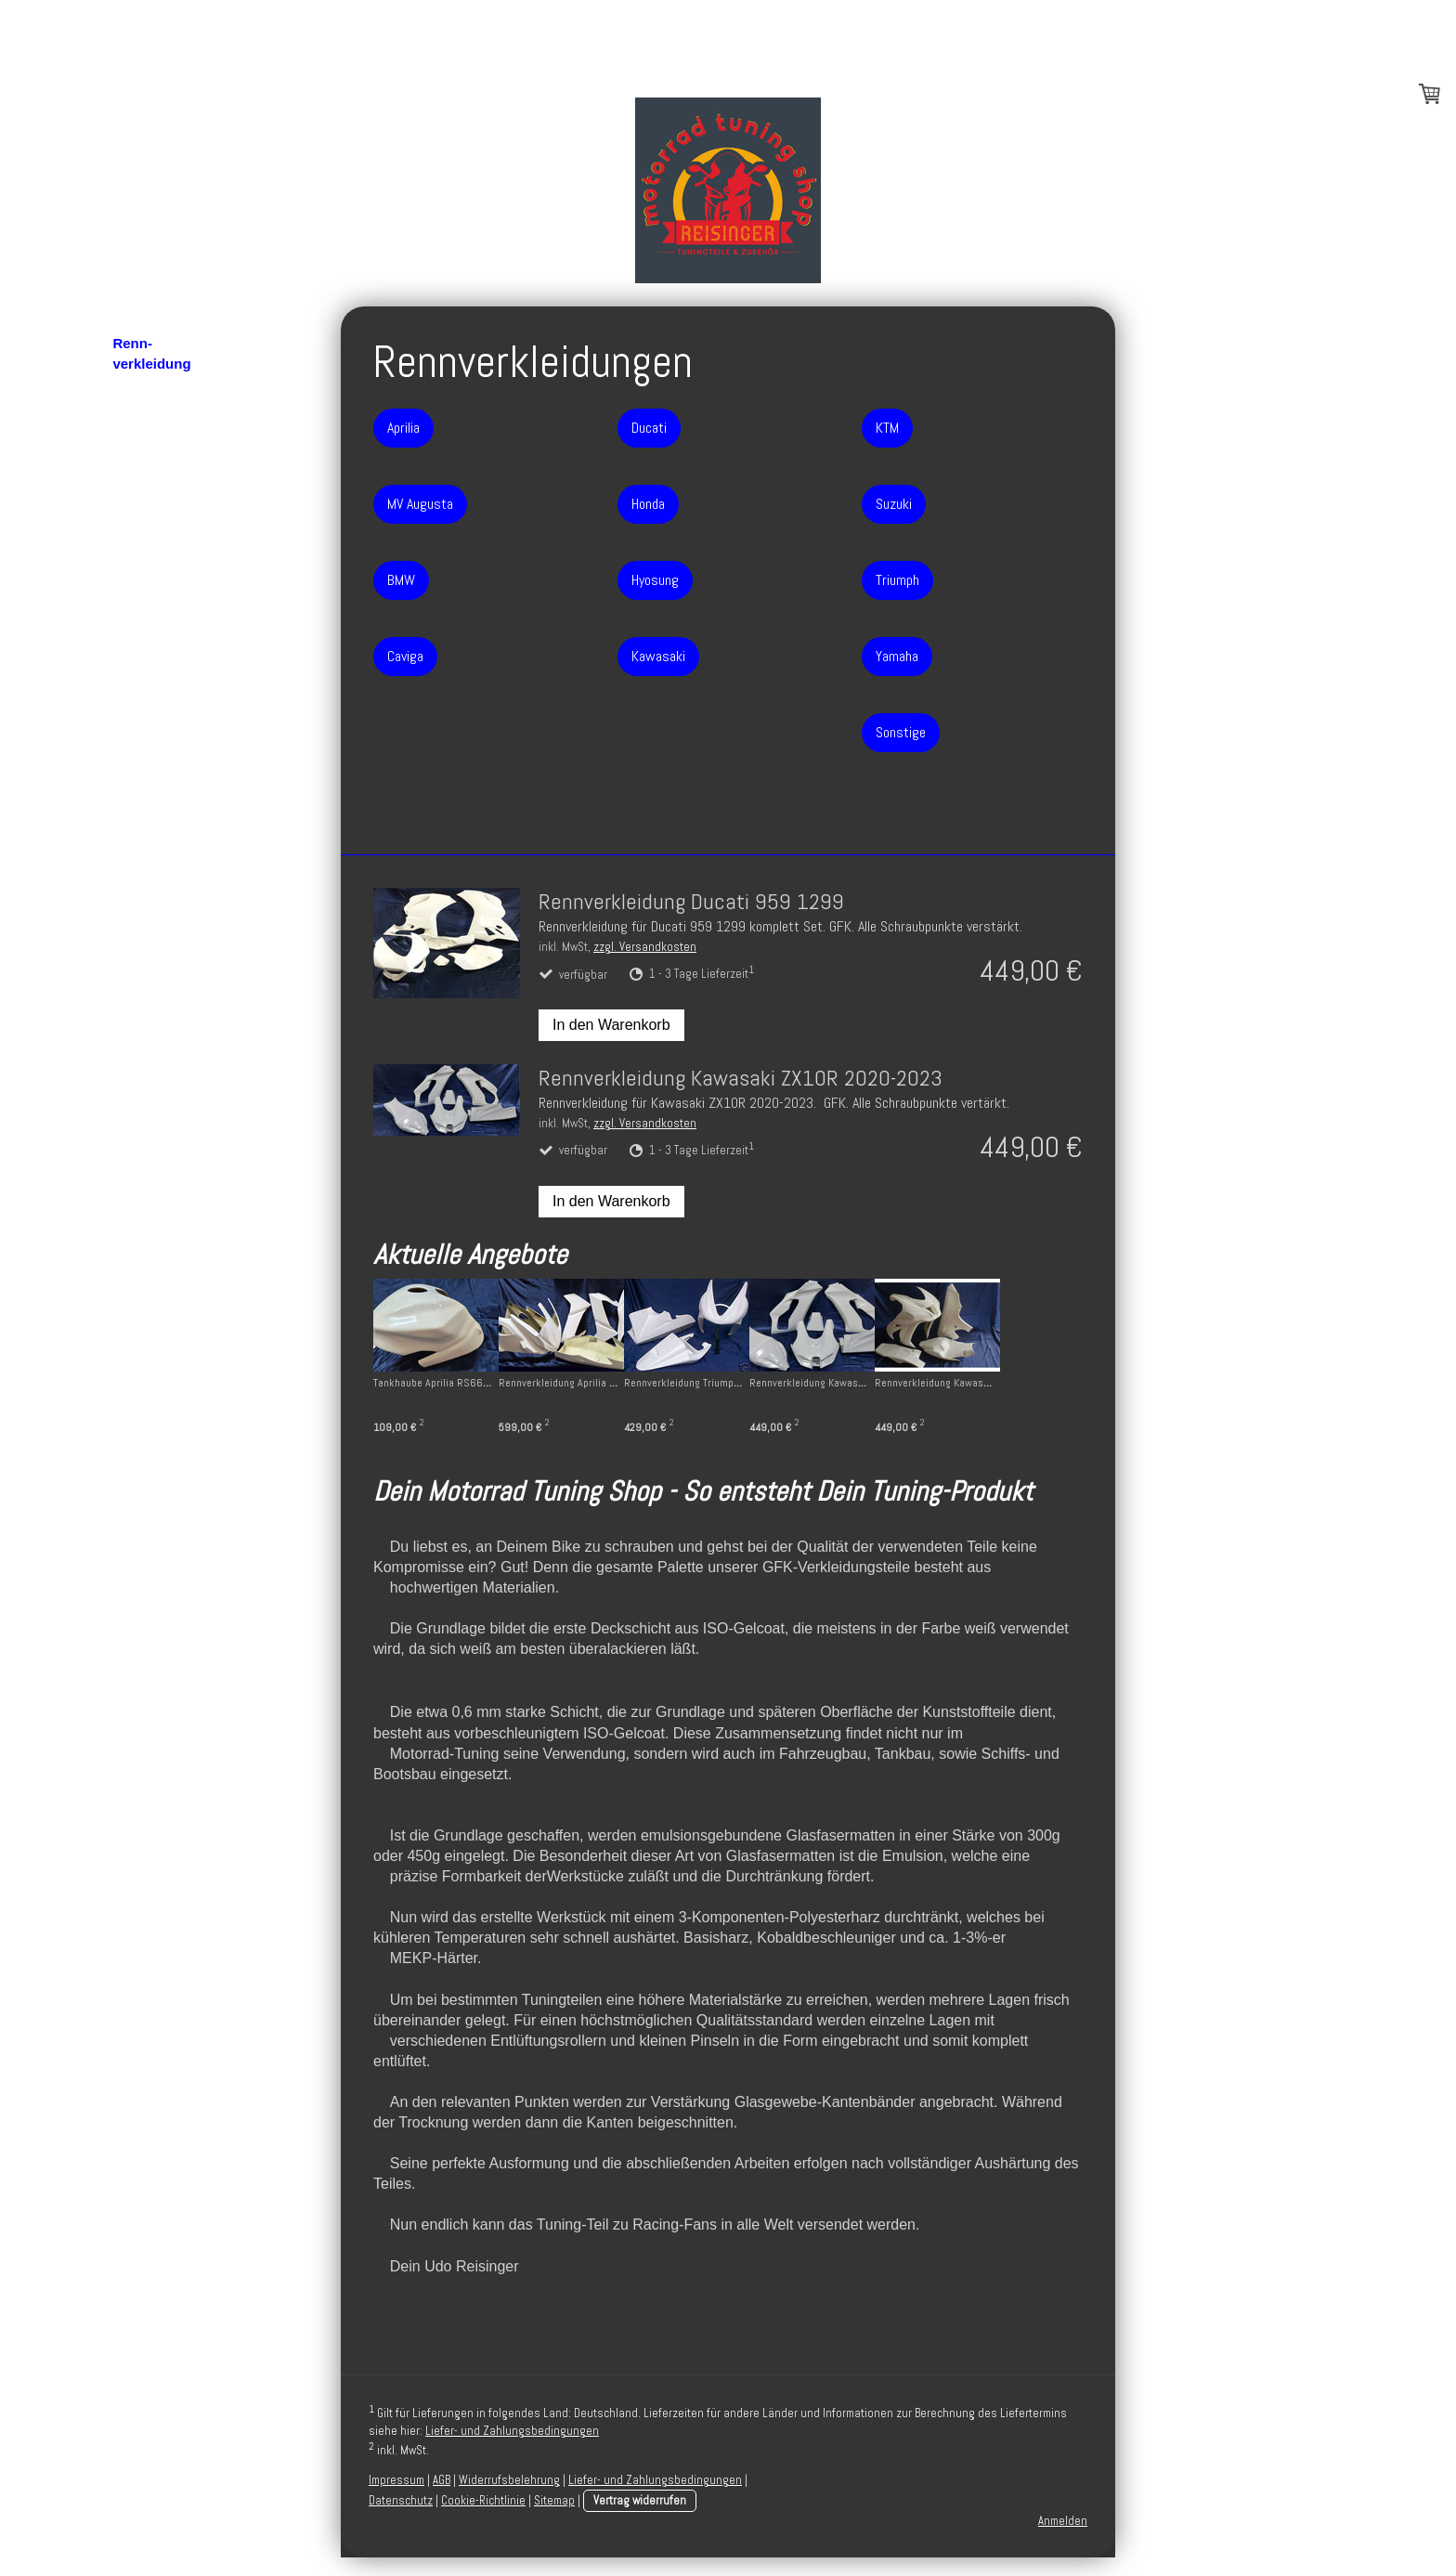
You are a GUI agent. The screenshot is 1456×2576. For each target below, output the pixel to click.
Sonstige (151, 708)
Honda (143, 522)
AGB (441, 2480)
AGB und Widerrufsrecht (162, 850)
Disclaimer (147, 940)
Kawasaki (153, 575)
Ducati (143, 496)
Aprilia (143, 390)
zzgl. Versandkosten (644, 947)
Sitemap (554, 2500)
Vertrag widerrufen (639, 2500)
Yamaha (148, 681)
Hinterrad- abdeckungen (157, 306)
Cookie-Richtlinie (483, 2500)
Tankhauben (152, 734)
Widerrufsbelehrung (509, 2480)
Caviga (144, 469)
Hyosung (151, 549)
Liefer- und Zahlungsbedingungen (512, 2431)
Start (128, 68)
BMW (139, 443)
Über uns (142, 787)
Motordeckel (153, 121)
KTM (137, 602)
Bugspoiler (148, 761)
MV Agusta (157, 416)
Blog (127, 95)
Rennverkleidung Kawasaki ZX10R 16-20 (1041, 1382)
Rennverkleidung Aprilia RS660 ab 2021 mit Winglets (638, 1382)
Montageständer (166, 221)
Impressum (149, 887)
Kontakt (138, 814)
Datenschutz (153, 914)
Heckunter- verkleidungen (159, 259)
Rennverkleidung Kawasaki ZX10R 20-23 (897, 1382)
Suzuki (144, 628)
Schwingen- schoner (151, 158)
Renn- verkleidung (151, 353)
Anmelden (1062, 2521)
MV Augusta (420, 504)
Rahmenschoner (167, 195)
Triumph (149, 655)
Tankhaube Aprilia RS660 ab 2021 (451, 1382)
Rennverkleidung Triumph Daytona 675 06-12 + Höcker (786, 1382)
